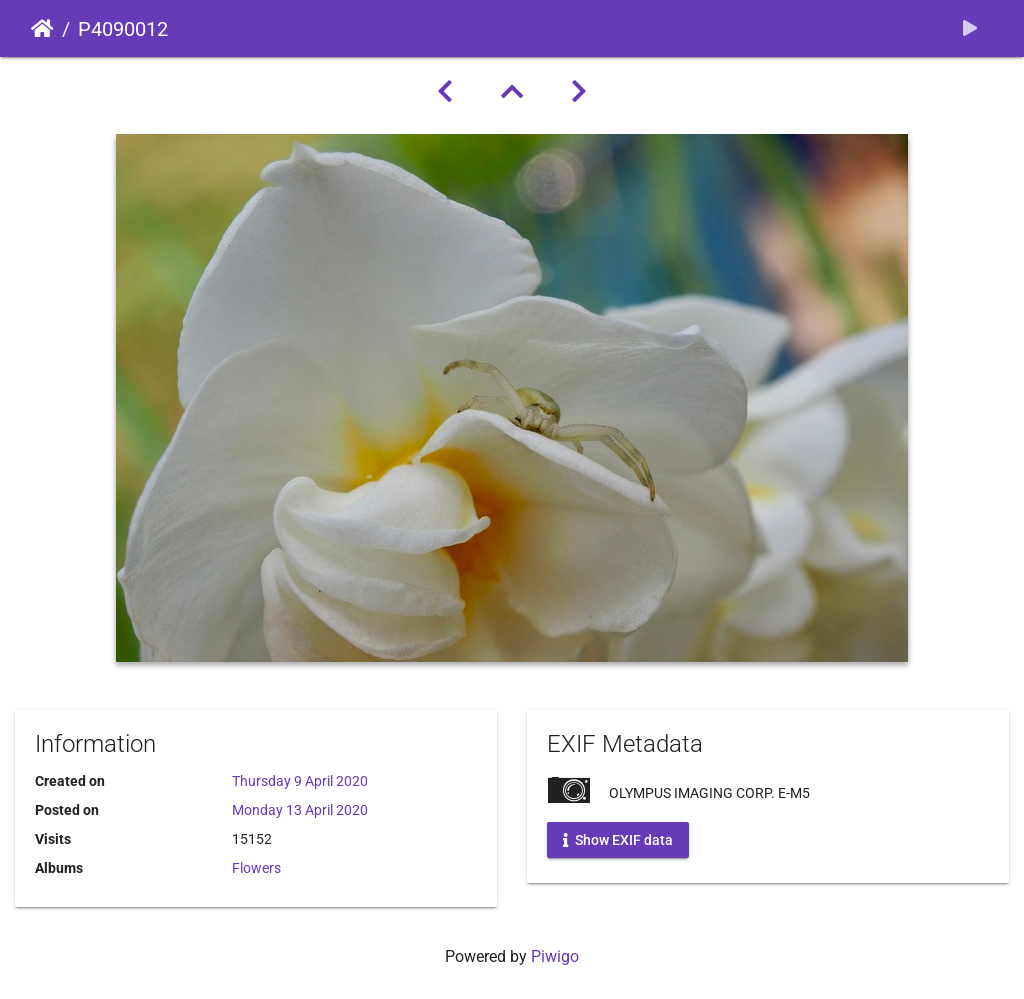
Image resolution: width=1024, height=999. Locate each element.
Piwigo (555, 956)
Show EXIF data (618, 840)
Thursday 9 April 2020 (300, 781)
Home (42, 29)
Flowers (256, 868)
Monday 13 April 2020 (300, 810)
